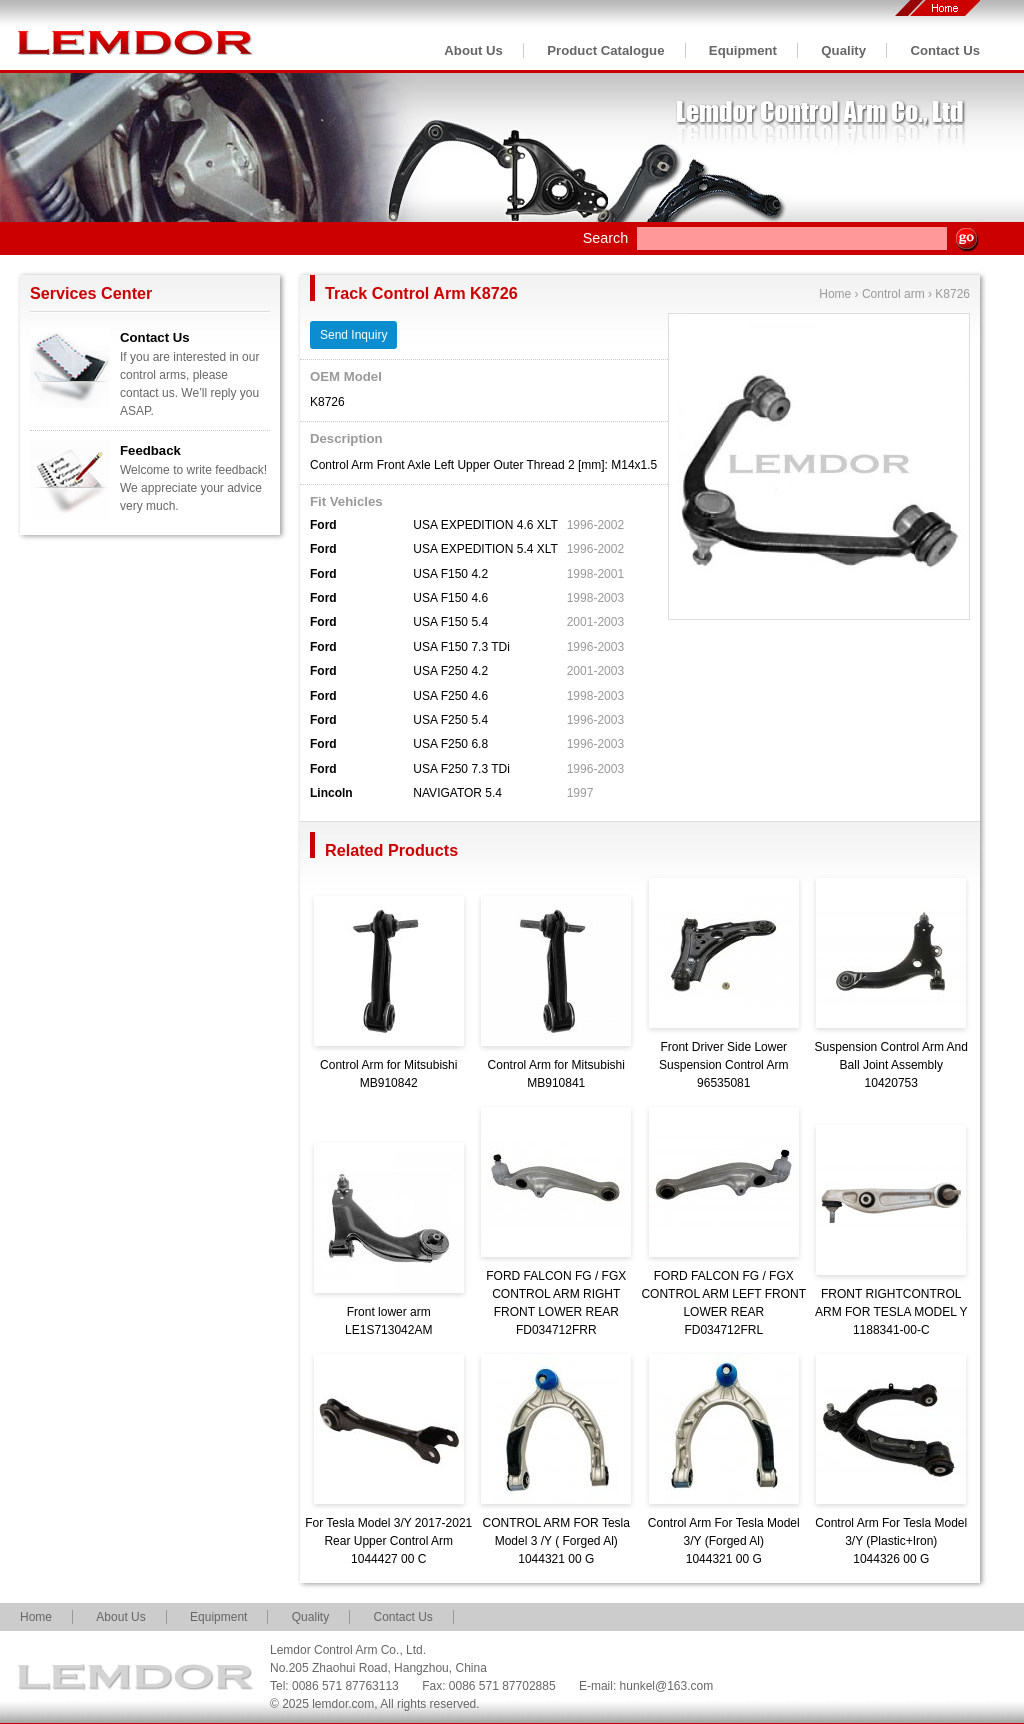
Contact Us (945, 50)
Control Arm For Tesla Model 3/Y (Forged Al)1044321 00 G (724, 1541)
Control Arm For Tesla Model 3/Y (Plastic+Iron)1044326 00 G (891, 1541)
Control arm (893, 294)
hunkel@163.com (667, 1686)
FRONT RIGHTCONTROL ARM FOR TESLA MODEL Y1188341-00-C (891, 1312)
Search (606, 238)
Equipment (743, 50)
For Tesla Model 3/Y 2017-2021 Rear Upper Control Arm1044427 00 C (388, 1541)
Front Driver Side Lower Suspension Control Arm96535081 (723, 1065)
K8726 (952, 294)
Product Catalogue (605, 50)
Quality (843, 50)
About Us (473, 50)
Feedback (150, 450)
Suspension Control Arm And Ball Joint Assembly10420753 (891, 1065)
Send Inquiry (353, 335)
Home (835, 294)
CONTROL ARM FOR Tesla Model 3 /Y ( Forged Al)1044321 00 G (556, 1541)
